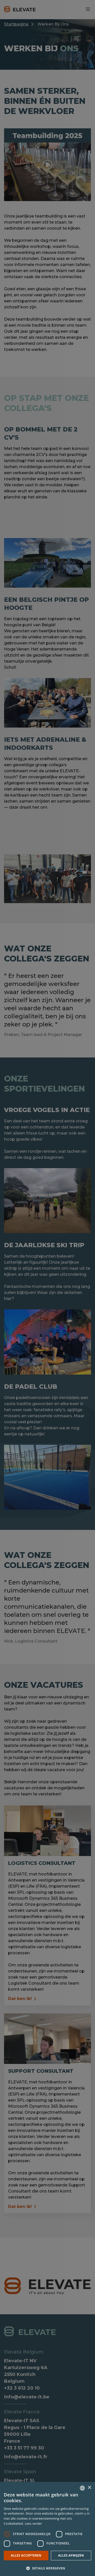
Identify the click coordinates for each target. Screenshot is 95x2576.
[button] (47, 2568)
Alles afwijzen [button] (71, 2555)
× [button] (89, 2488)
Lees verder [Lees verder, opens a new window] (33, 2523)
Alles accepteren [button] (26, 2555)
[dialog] (47, 1288)
